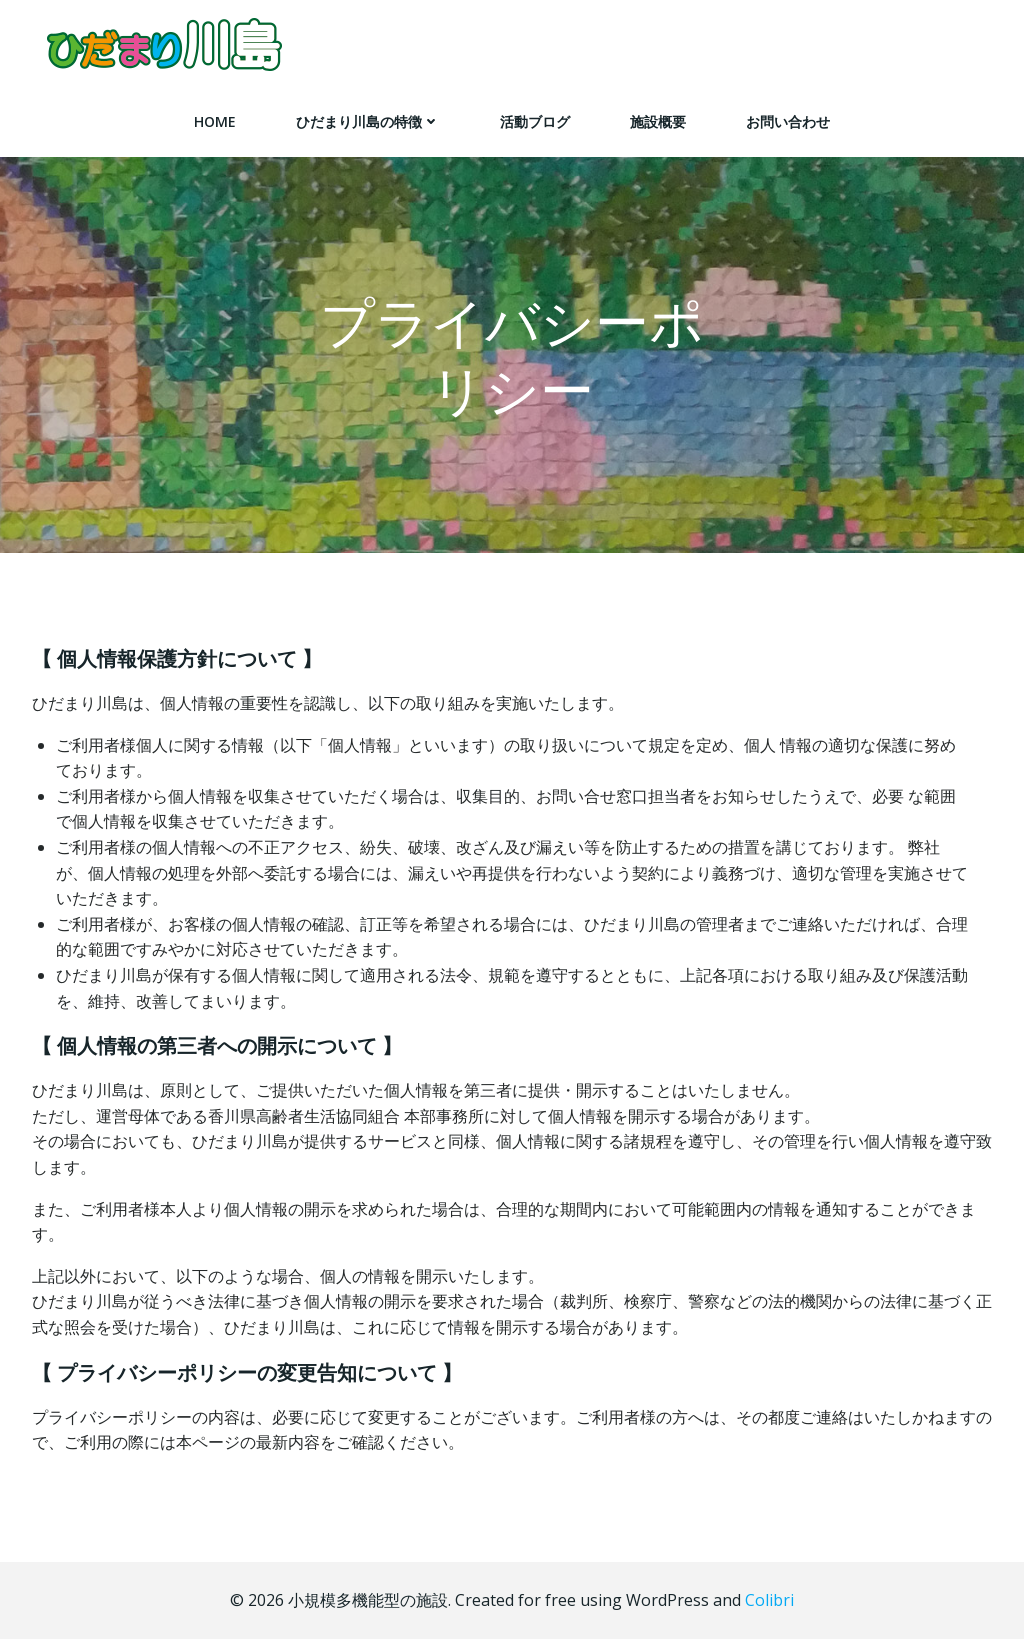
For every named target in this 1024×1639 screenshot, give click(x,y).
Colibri (769, 1600)
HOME (215, 121)
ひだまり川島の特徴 (368, 121)
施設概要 (658, 121)
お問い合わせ (788, 121)
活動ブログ (535, 121)
